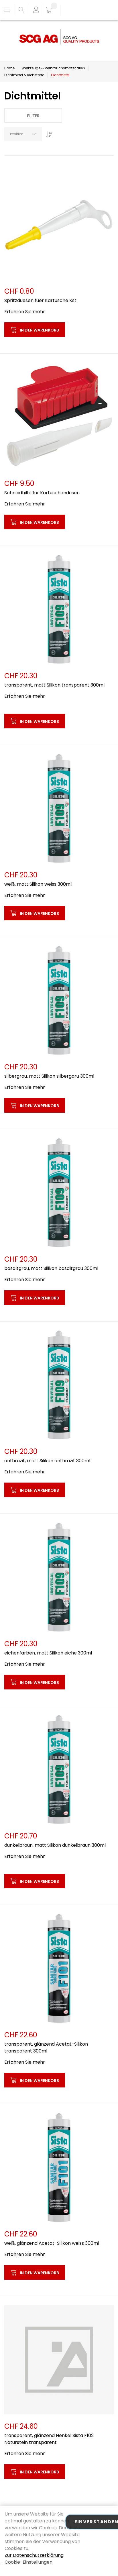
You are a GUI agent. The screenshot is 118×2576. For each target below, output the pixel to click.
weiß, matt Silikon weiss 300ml (38, 884)
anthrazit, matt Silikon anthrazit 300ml (47, 1460)
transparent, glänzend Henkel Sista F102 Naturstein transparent (49, 2439)
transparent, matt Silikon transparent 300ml (54, 685)
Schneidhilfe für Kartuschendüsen (42, 492)
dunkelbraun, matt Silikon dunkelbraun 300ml (55, 1845)
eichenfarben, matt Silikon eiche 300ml (48, 1653)
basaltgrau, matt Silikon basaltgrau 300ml (51, 1268)
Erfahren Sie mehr (24, 311)
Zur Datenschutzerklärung (34, 2555)
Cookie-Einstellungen (28, 2562)
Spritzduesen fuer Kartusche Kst (40, 300)
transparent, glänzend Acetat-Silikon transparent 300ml (46, 2047)
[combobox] (23, 134)
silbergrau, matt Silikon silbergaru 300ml (49, 1076)
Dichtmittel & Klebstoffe (24, 74)
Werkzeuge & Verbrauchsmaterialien (53, 68)
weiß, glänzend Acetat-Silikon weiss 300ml (51, 2243)
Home (9, 68)
